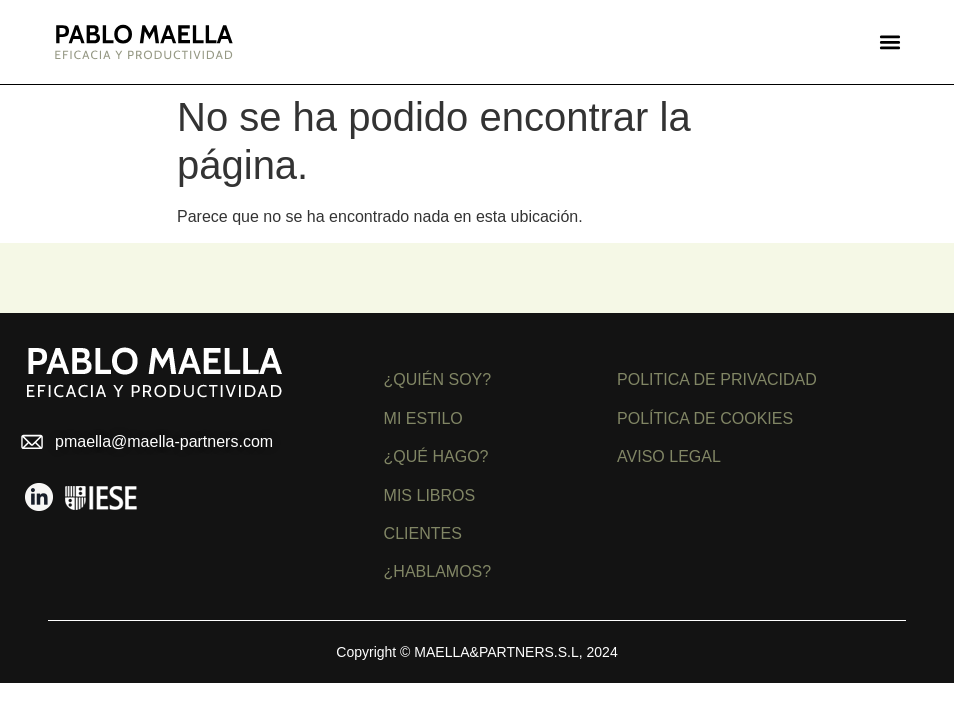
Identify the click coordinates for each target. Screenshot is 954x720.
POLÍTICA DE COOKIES (705, 418)
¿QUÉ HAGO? (436, 456)
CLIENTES (423, 533)
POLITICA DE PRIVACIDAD (717, 379)
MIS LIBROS (430, 495)
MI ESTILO (423, 418)
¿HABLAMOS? (438, 571)
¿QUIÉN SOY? (438, 379)
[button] (889, 42)
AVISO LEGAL (669, 456)
